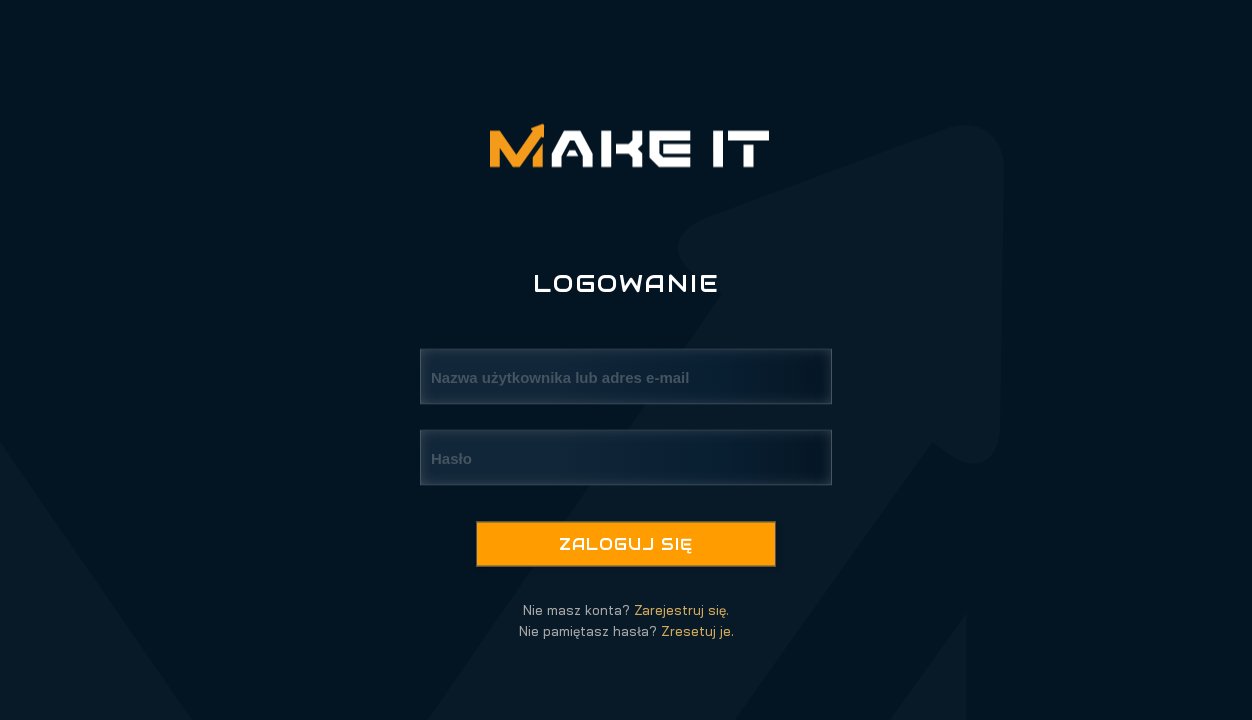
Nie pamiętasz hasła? (626, 631)
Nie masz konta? (626, 610)
